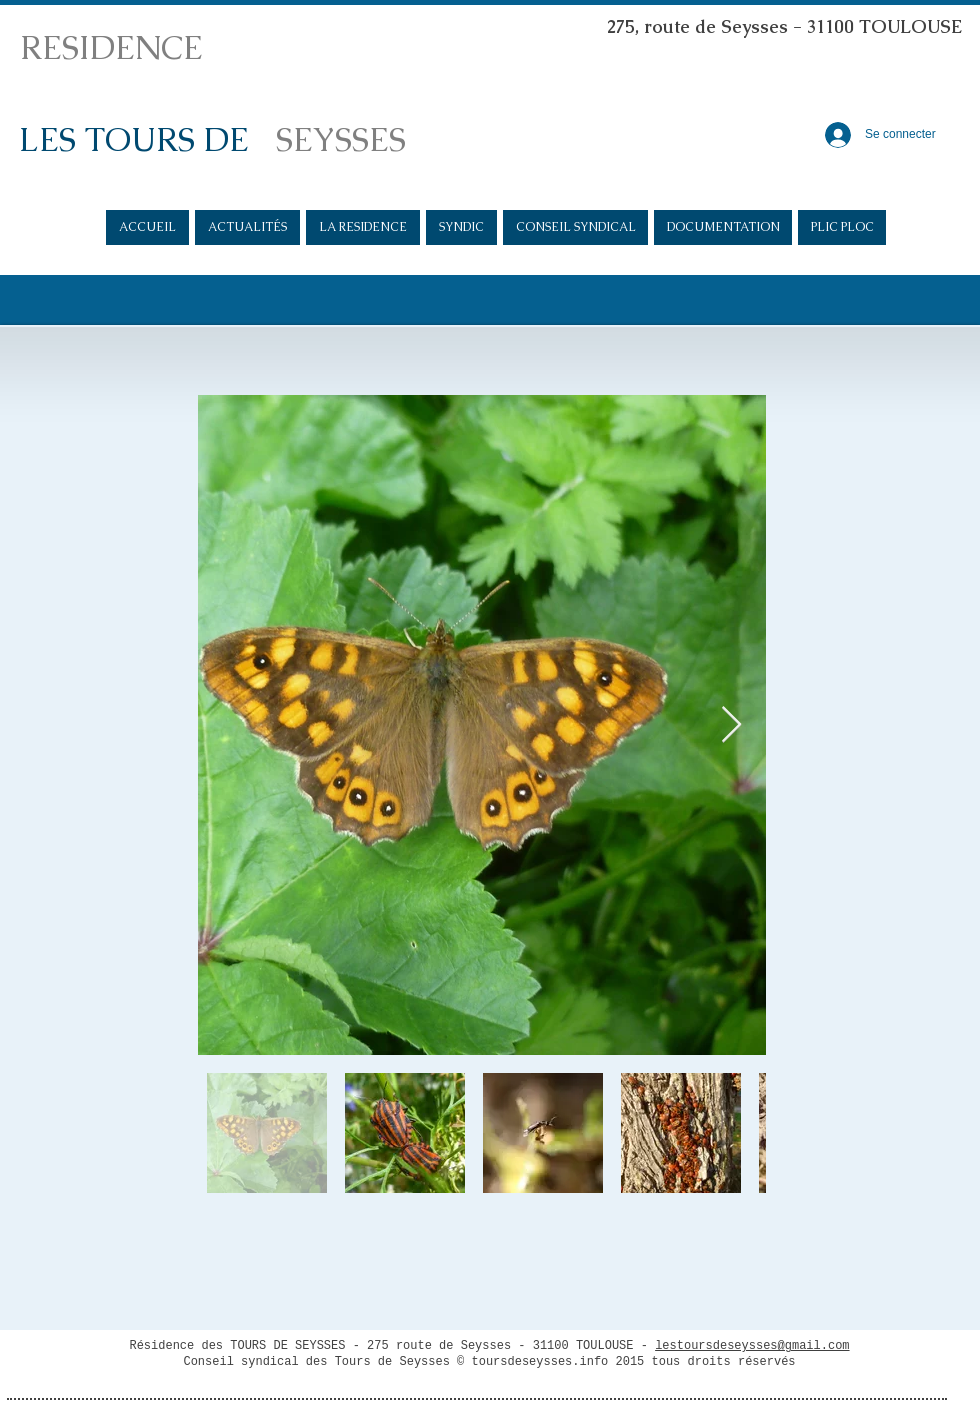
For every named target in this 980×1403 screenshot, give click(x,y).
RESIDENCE (111, 47)
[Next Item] (731, 725)
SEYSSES (341, 139)
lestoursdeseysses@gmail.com (752, 1346)
